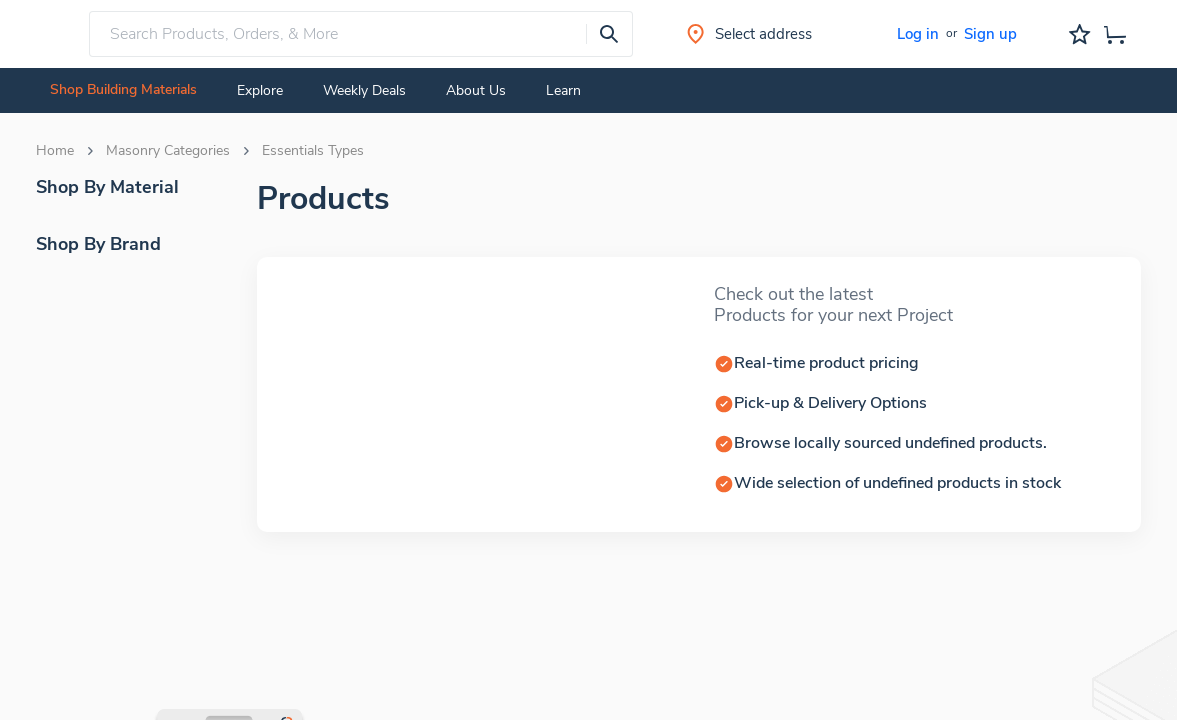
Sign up (990, 34)
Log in (918, 34)
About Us (476, 90)
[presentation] (609, 34)
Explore (260, 90)
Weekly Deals (364, 90)
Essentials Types (313, 151)
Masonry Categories (168, 151)
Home (55, 151)
